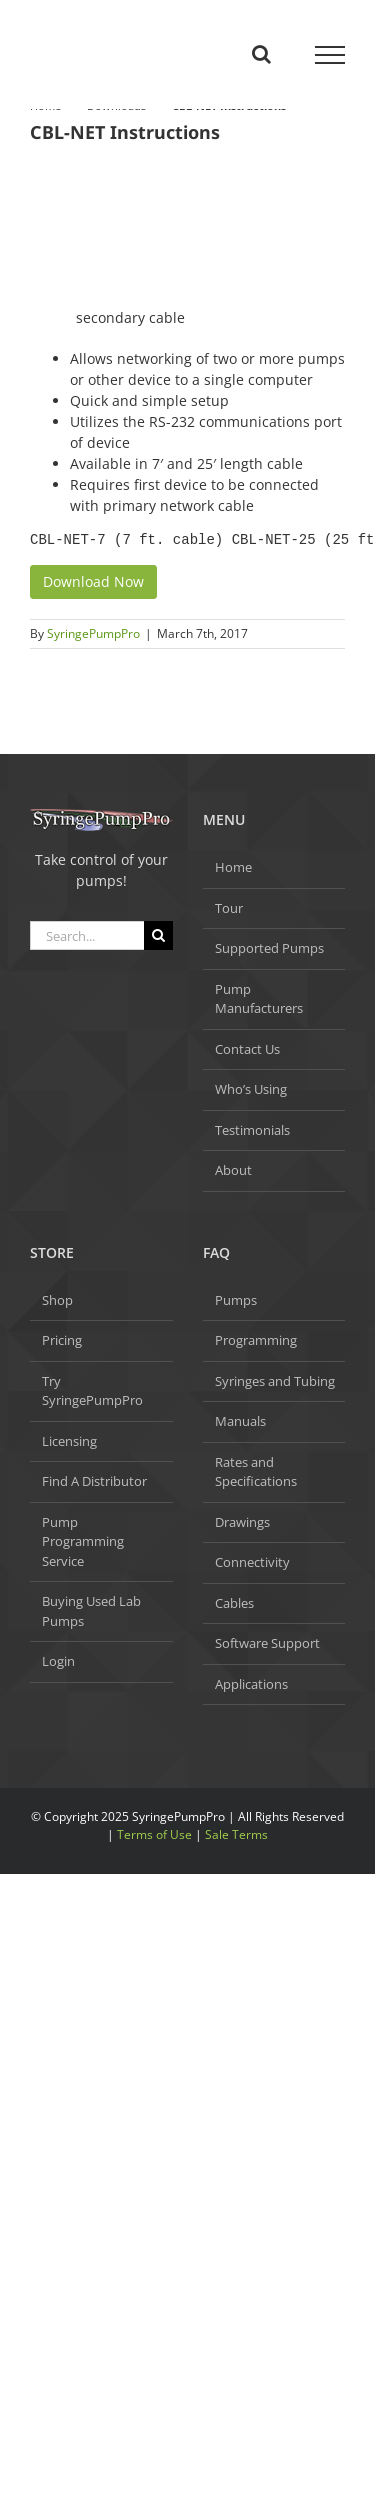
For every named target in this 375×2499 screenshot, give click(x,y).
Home (233, 867)
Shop (57, 1300)
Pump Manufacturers (259, 999)
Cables (234, 1603)
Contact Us (247, 1049)
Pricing (62, 1340)
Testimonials (252, 1130)
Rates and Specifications (256, 1472)
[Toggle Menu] (330, 55)
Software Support (267, 1643)
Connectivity (252, 1562)
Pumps (236, 1300)
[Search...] (87, 935)
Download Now (93, 581)
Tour (229, 908)
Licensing (69, 1441)
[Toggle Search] (261, 54)
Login (58, 1661)
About (233, 1170)
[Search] (158, 935)
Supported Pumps (269, 948)
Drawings (242, 1522)
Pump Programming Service (83, 1541)
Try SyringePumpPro (92, 1391)
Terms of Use (154, 1834)
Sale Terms (236, 1834)
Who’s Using (251, 1089)
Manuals (240, 1421)
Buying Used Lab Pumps (91, 1611)
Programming (256, 1340)
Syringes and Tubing (275, 1381)
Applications (251, 1684)
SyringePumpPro (93, 633)
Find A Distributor (94, 1481)
